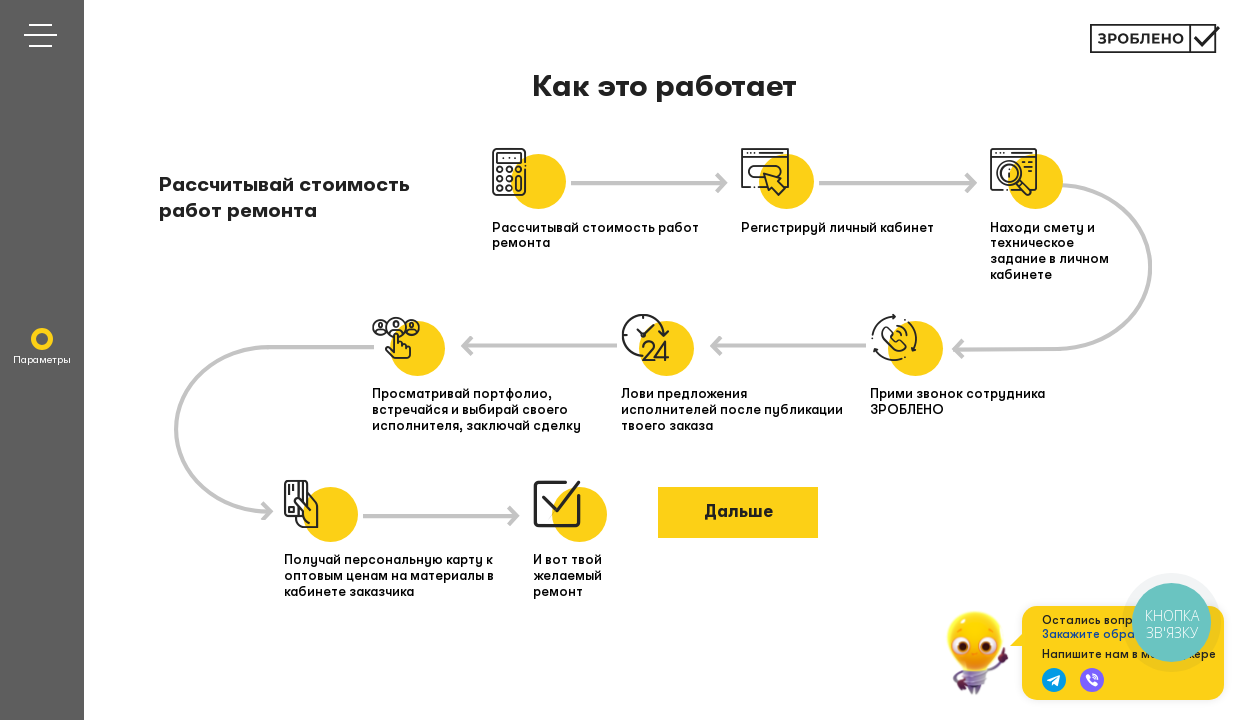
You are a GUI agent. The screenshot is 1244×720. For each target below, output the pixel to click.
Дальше (738, 511)
